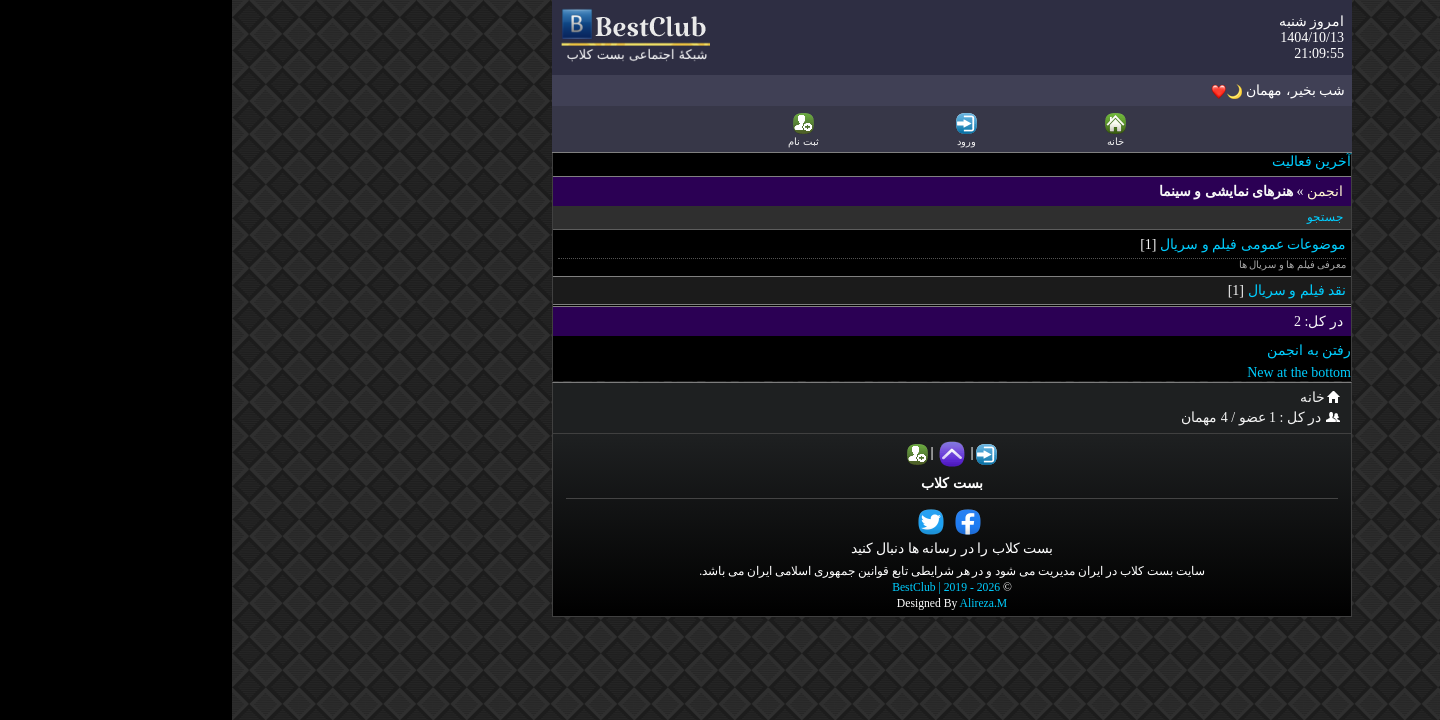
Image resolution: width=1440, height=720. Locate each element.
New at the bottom (1067, 372)
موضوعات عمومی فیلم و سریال (1021, 244)
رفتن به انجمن (1077, 350)
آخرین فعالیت (1080, 161)
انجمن (1093, 191)
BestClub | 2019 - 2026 (714, 587)
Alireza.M (752, 603)
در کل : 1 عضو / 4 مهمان (1031, 417)
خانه (1091, 397)
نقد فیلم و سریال (1065, 290)
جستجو (1093, 217)
